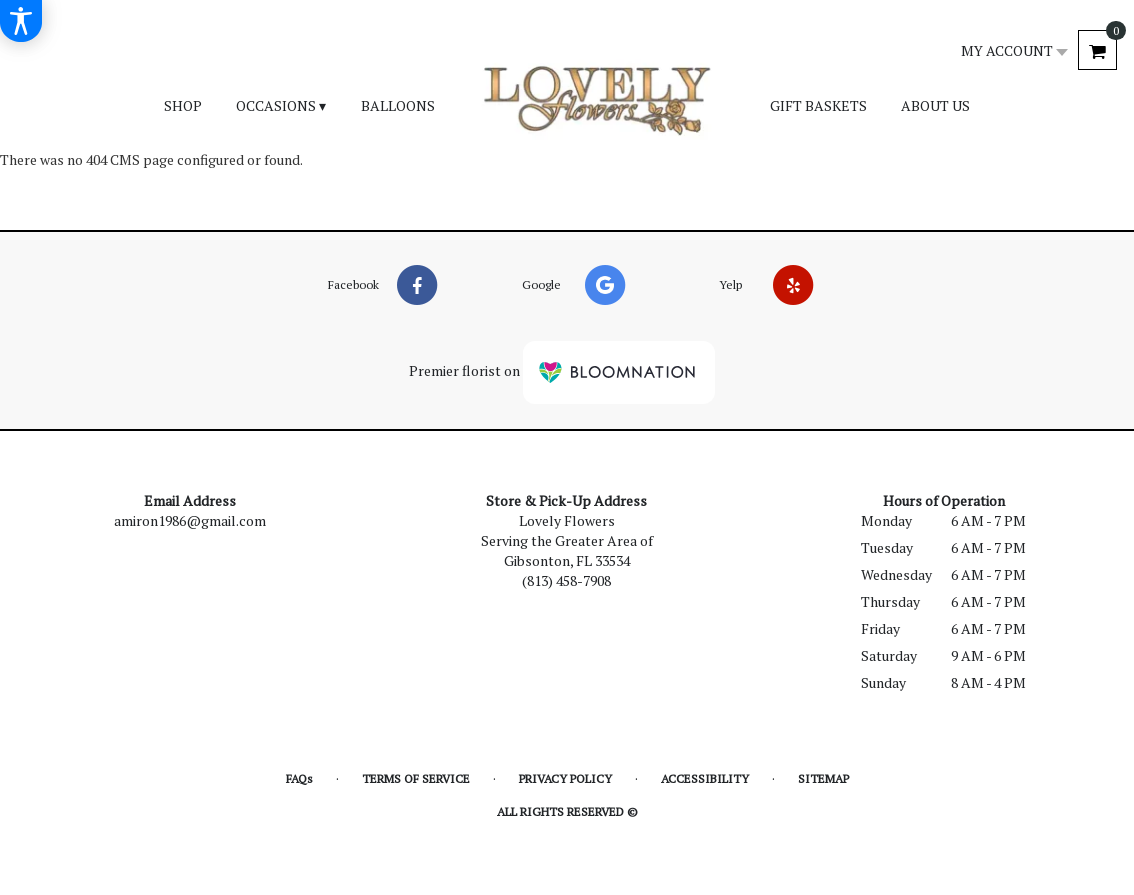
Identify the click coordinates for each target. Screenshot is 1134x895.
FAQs (299, 778)
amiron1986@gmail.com (190, 520)
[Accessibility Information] (21, 21)
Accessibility (705, 778)
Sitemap (823, 778)
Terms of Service (416, 778)
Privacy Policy (565, 778)
